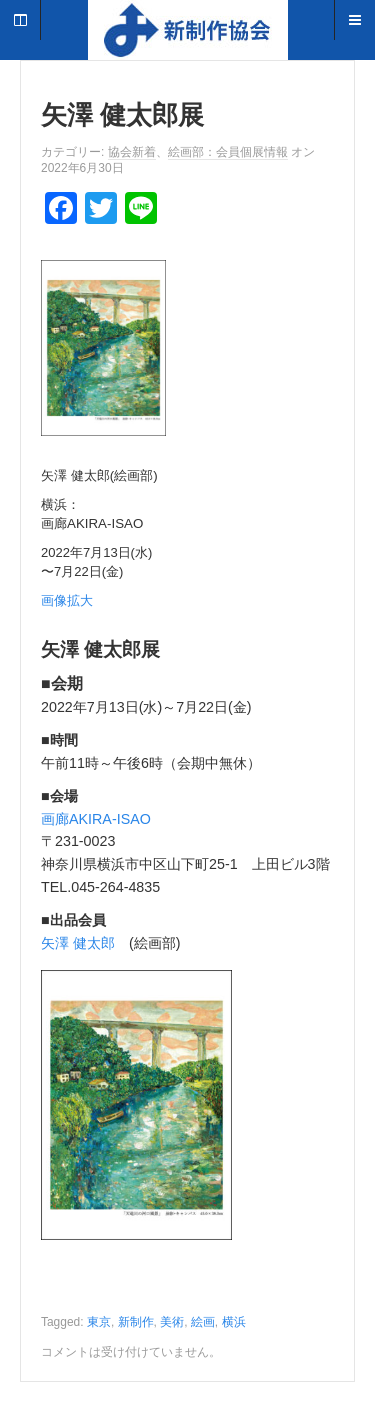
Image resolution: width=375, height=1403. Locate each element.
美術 (172, 1322)
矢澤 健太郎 (78, 943)
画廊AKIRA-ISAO (96, 819)
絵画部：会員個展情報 (228, 152)
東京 (99, 1322)
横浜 (234, 1322)
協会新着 (132, 152)
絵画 (203, 1322)
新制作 (136, 1322)
